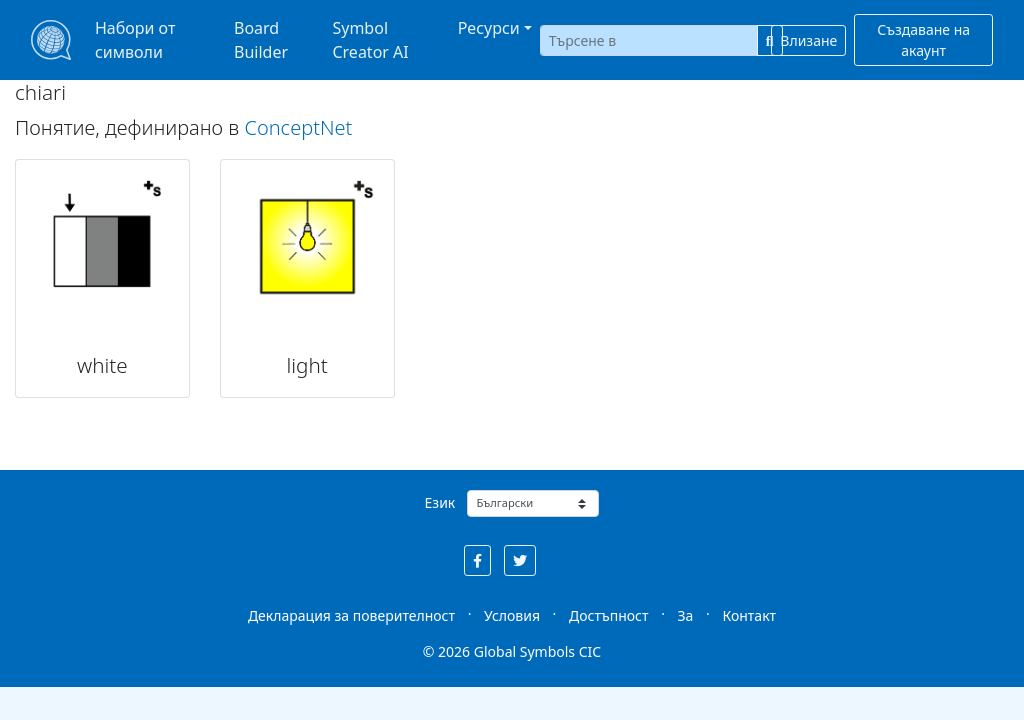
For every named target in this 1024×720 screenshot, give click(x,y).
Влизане (808, 40)
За (686, 615)
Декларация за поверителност (351, 615)
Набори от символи (135, 40)
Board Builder (261, 40)
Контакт (749, 615)
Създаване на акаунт (923, 40)
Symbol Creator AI (370, 40)
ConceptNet (298, 127)
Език (440, 502)
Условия (512, 615)
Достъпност (608, 615)
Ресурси (489, 28)
